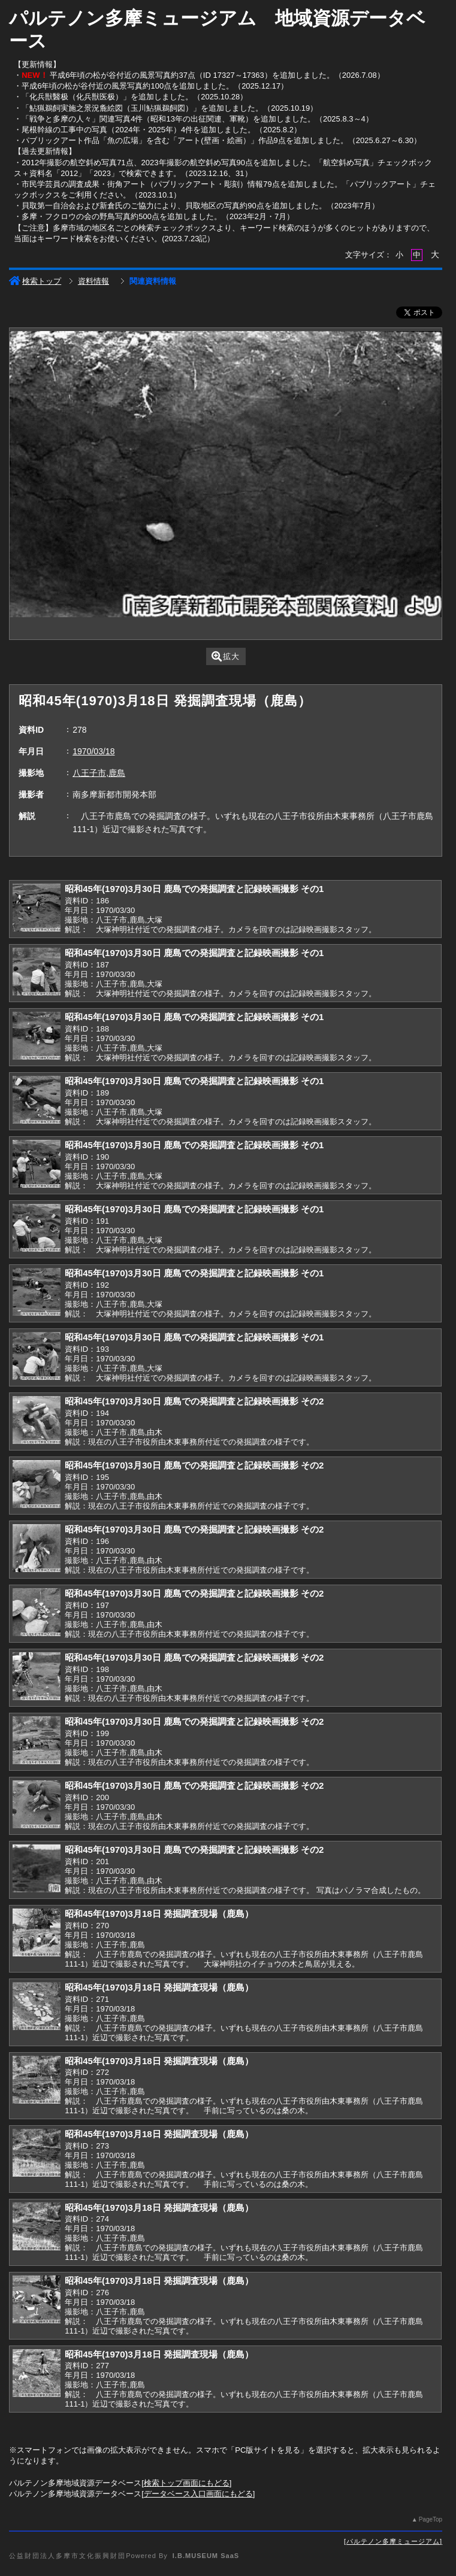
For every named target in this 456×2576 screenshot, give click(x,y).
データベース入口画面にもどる (198, 2493)
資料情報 (93, 281)
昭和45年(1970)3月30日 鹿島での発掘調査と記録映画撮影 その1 (194, 889)
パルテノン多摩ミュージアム (393, 2541)
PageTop (430, 2519)
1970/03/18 (93, 751)
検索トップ (35, 281)
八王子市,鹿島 (99, 773)
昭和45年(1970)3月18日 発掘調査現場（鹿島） (159, 1914)
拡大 (226, 656)
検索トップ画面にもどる (186, 2482)
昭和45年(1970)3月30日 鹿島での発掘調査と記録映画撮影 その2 (194, 1401)
